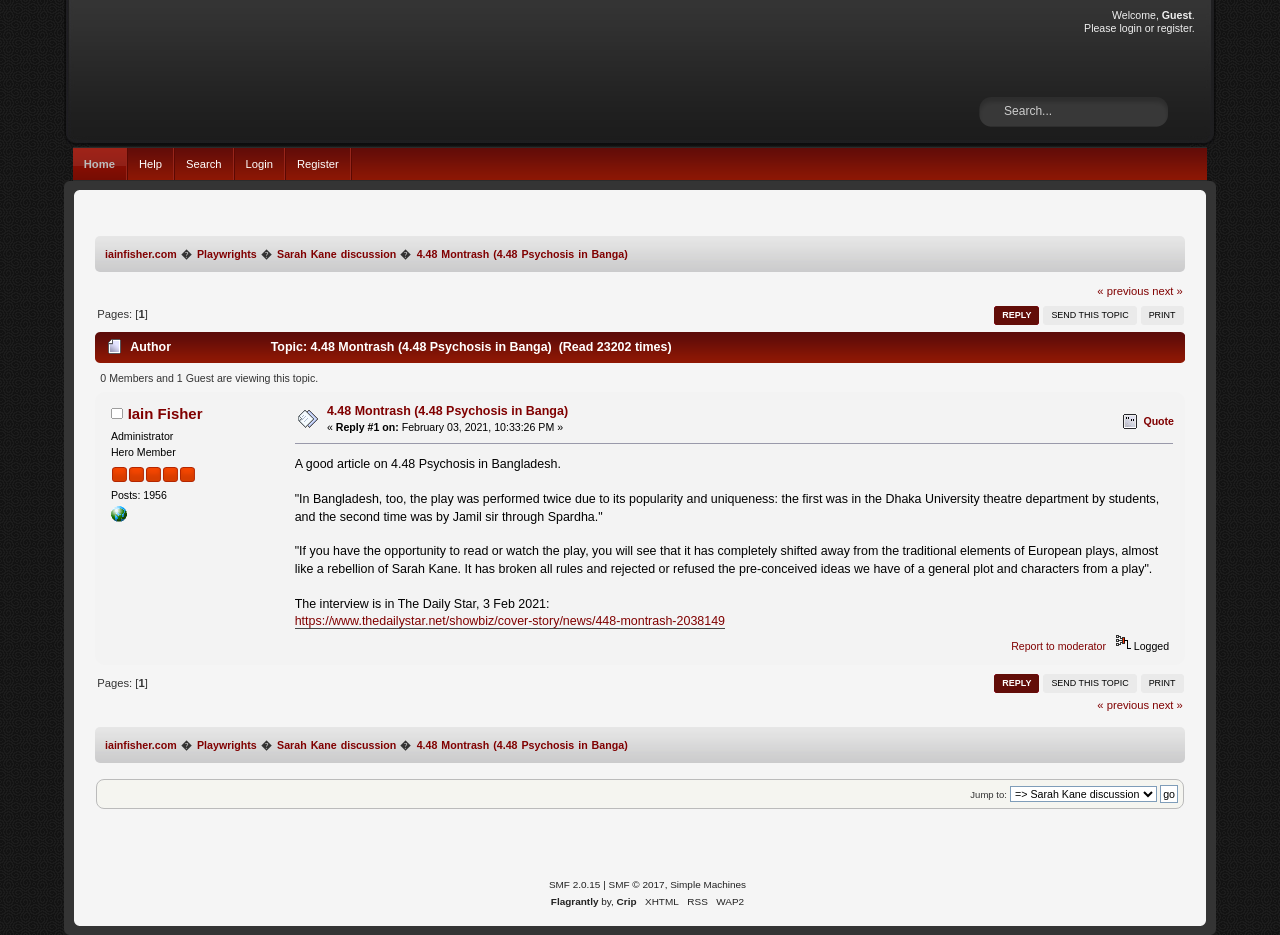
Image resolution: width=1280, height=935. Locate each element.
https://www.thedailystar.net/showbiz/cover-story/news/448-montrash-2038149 (510, 621)
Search (204, 164)
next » (1167, 291)
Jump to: (988, 794)
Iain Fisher (165, 413)
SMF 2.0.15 (575, 884)
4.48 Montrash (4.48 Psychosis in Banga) (447, 411)
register (1174, 28)
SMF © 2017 (637, 884)
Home (99, 164)
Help (150, 164)
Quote (1158, 421)
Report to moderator (1058, 646)
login (1130, 28)
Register (318, 164)
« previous (1123, 291)
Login (259, 164)
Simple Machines (708, 884)
